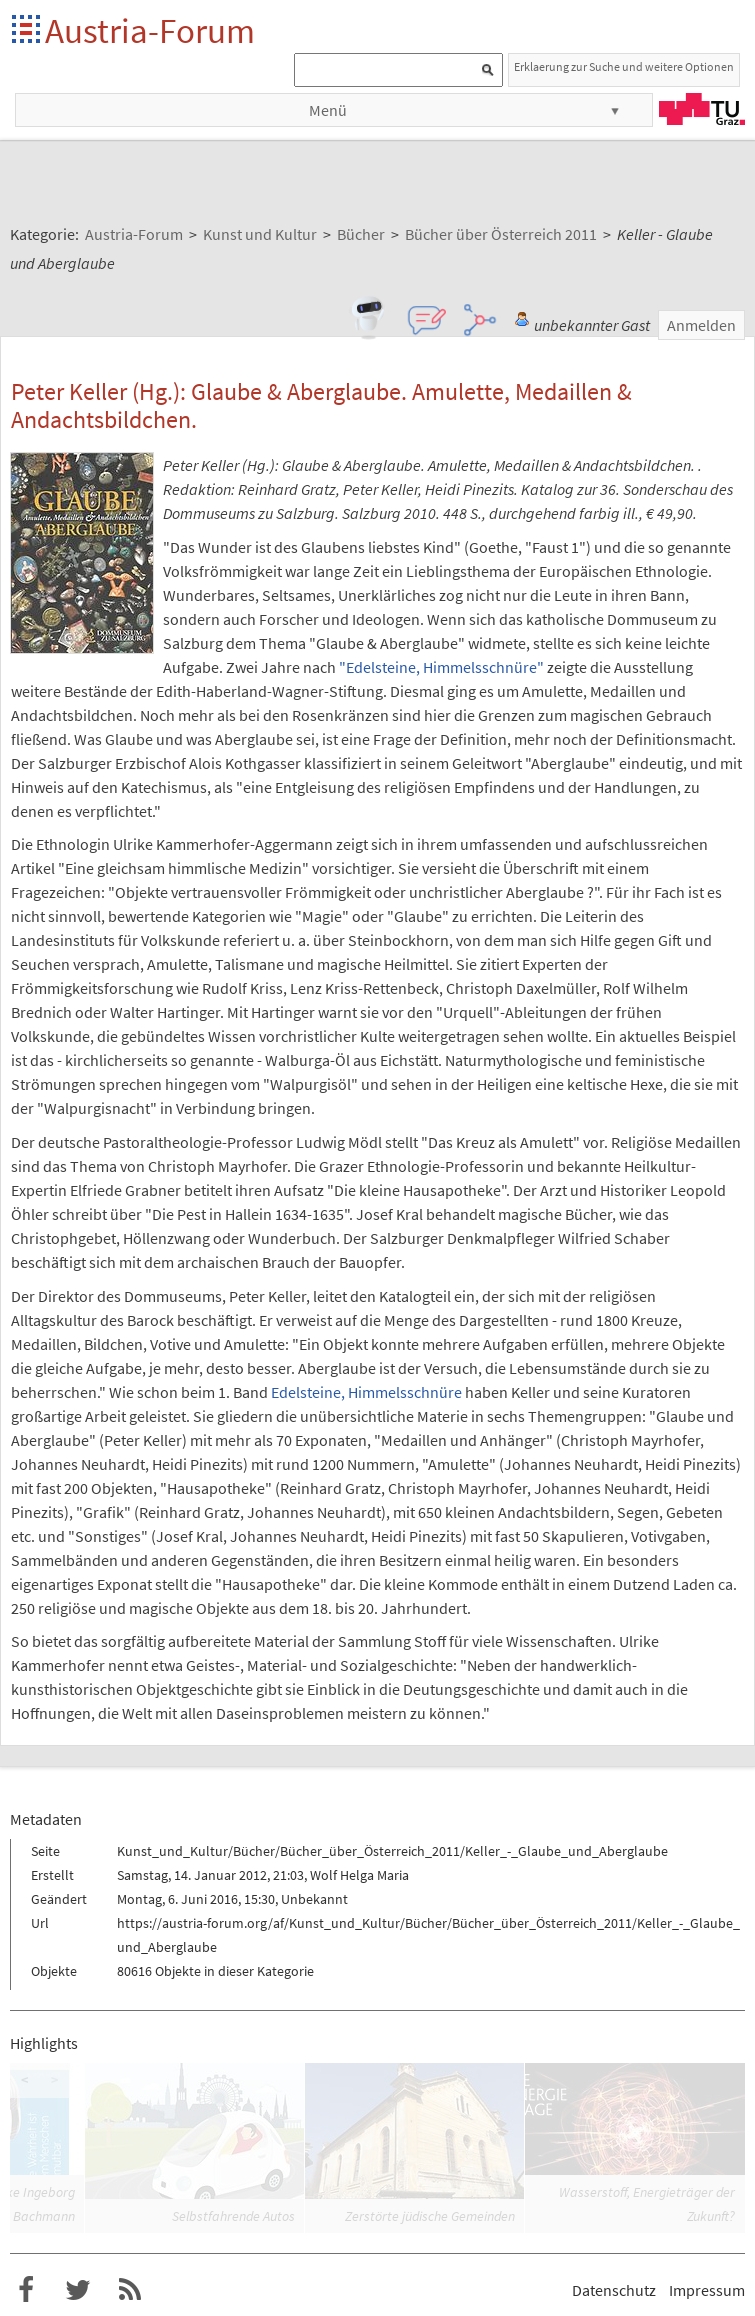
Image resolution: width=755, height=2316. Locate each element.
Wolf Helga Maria (359, 1875)
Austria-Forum (150, 30)
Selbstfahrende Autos (233, 2216)
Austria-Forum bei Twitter (78, 2290)
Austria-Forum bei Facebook (26, 2290)
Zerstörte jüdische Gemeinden (430, 2216)
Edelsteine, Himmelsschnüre (366, 1392)
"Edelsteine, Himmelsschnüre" (441, 667)
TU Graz (702, 109)
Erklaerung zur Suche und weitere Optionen (624, 66)
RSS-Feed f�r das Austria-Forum (130, 2290)
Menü (328, 110)
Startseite (27, 30)
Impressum (707, 2290)
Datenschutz (614, 2290)
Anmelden (701, 325)
